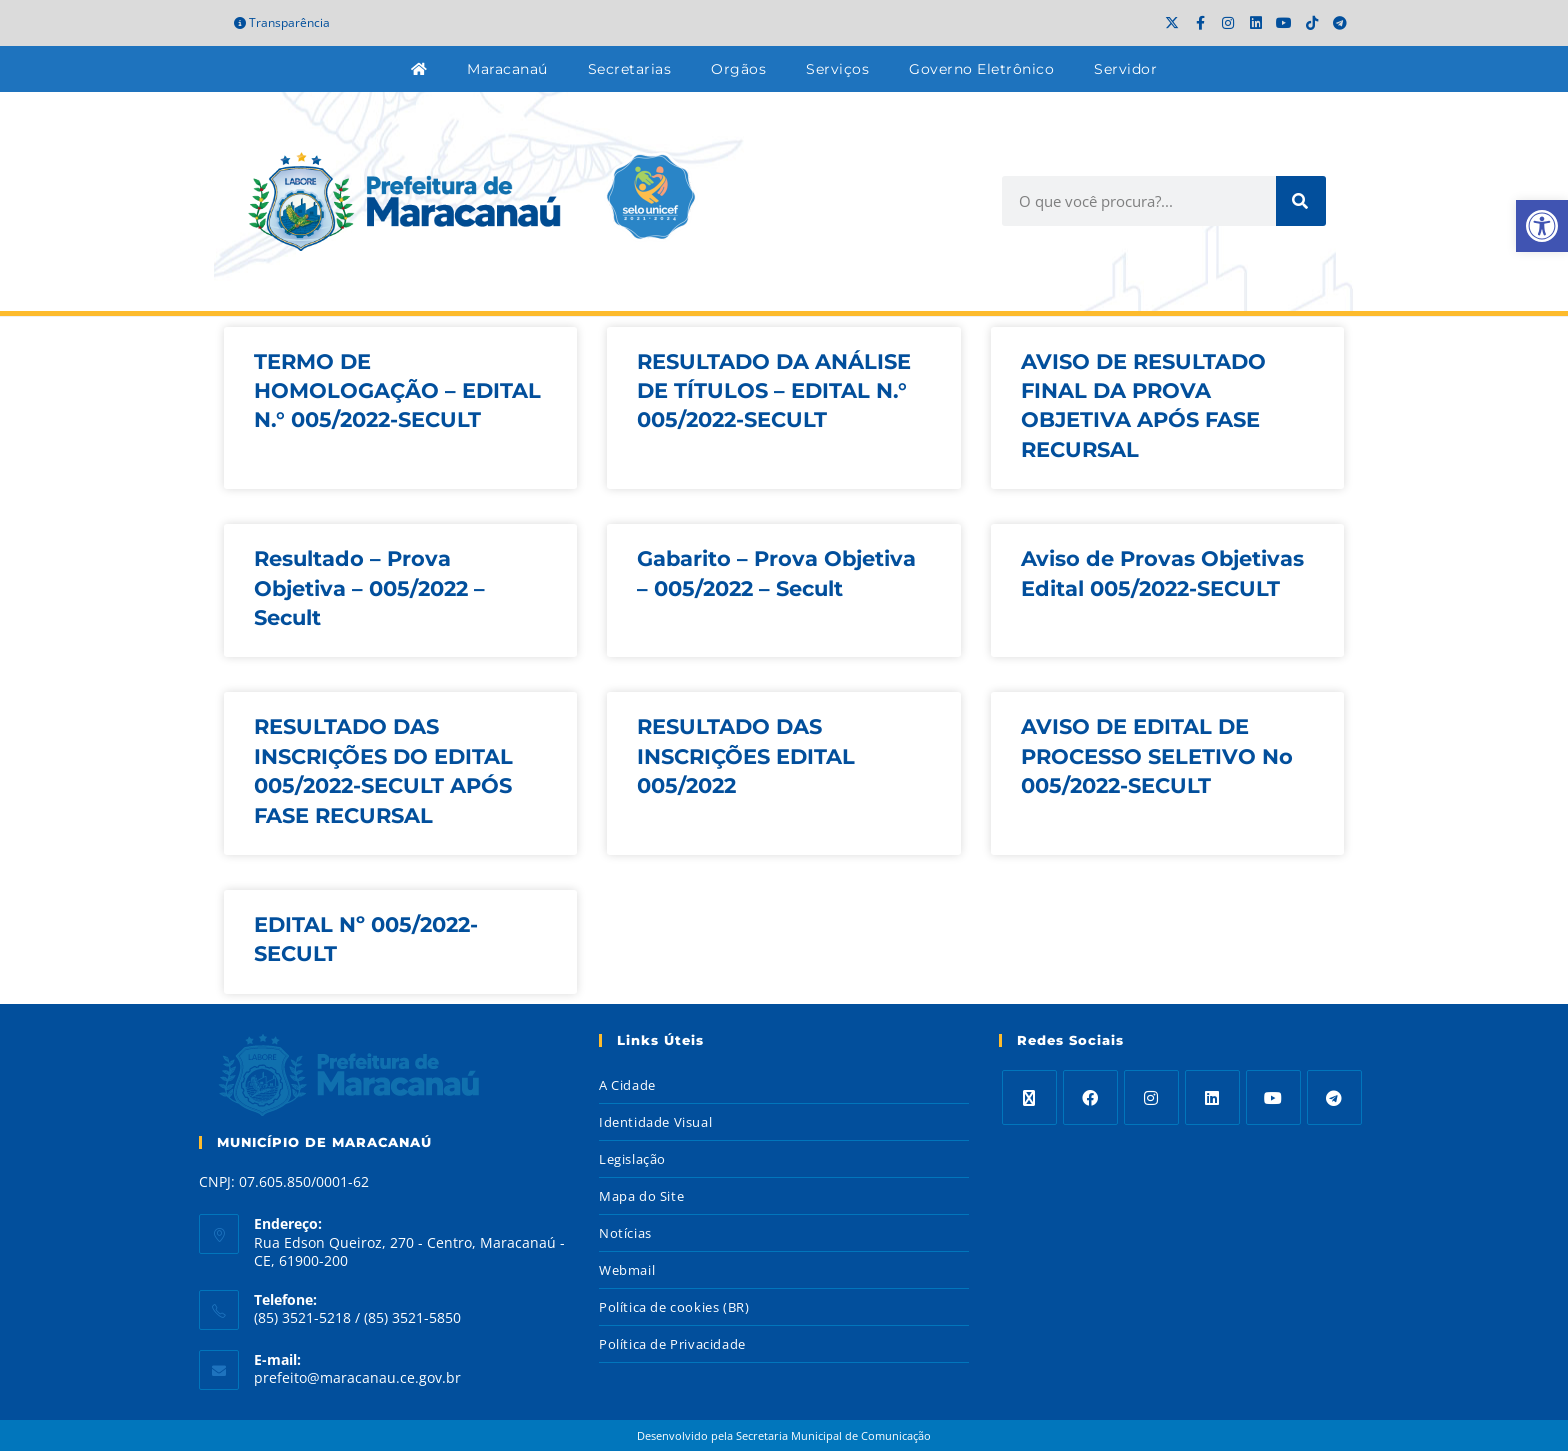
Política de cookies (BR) (674, 1307)
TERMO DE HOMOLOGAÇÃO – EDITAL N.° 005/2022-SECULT (397, 391)
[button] (1542, 226)
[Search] (1301, 201)
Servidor (1125, 69)
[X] (1029, 1097)
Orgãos (738, 69)
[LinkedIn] (1212, 1097)
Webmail (627, 1270)
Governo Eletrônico (981, 69)
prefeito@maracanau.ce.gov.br (357, 1377)
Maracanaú (507, 69)
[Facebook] (1090, 1097)
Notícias (625, 1233)
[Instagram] (1151, 1097)
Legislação (632, 1159)
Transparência (282, 22)
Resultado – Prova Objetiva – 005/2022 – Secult (369, 588)
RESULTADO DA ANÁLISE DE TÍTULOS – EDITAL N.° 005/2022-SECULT (774, 391)
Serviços (837, 69)
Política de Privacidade (672, 1344)
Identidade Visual (655, 1122)
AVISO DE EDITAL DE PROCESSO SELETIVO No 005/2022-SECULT (1157, 756)
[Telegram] (1334, 1097)
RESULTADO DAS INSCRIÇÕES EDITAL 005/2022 (746, 756)
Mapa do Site (641, 1196)
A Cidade (627, 1085)
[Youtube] (1273, 1097)
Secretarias (630, 69)
